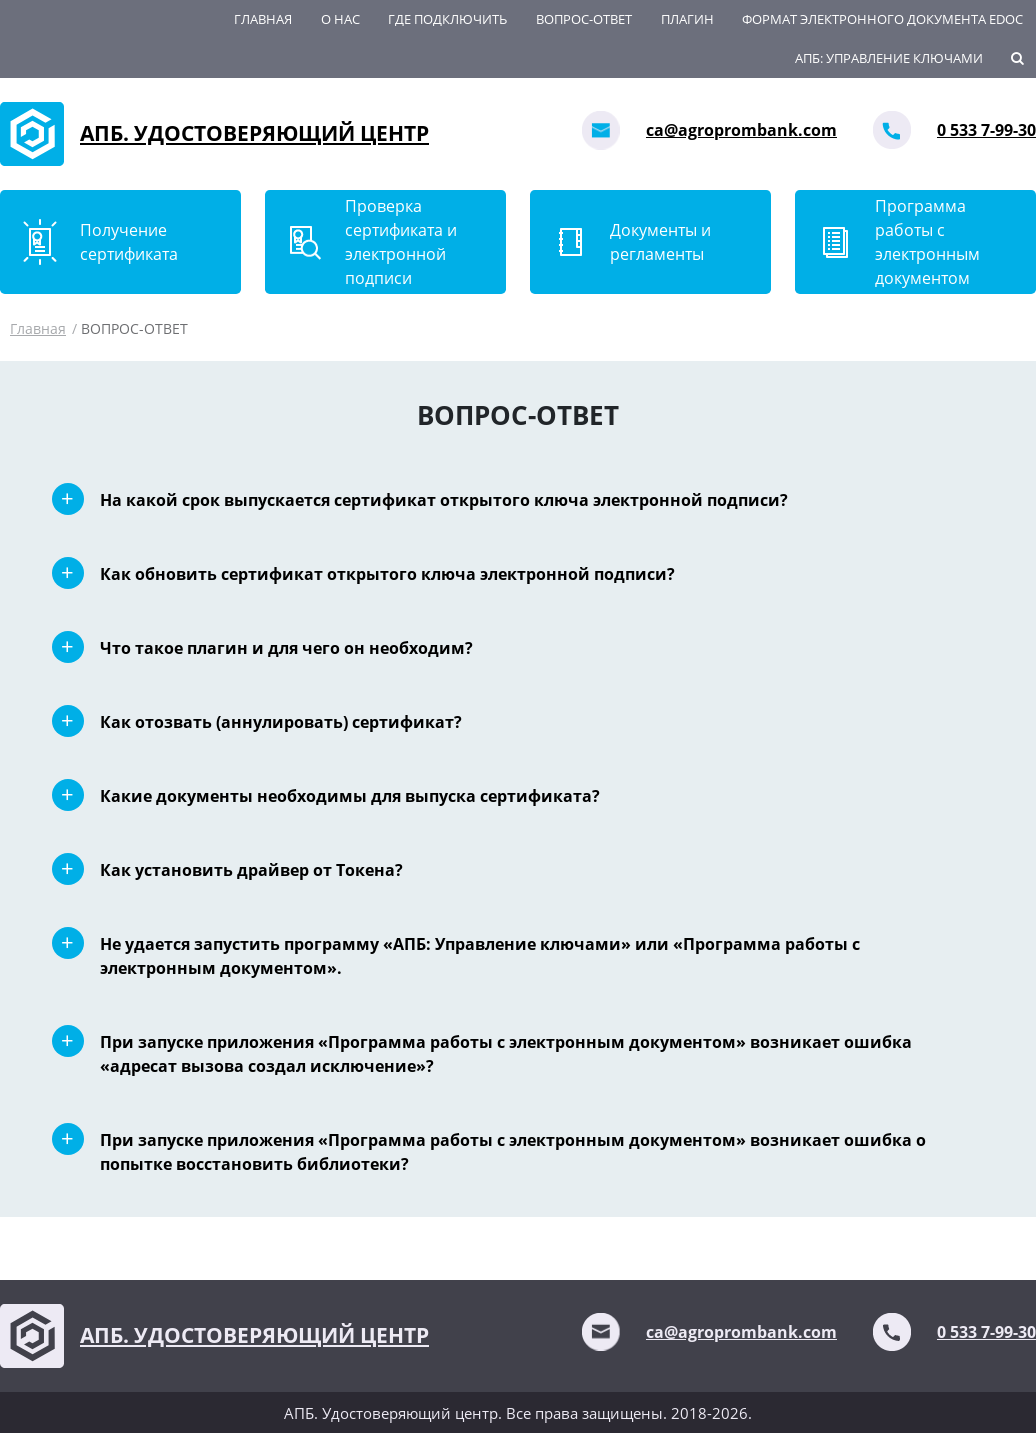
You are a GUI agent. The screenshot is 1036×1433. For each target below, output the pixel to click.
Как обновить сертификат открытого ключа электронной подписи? (387, 574)
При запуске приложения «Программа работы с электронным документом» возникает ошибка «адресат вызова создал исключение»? (506, 1054)
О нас (340, 19)
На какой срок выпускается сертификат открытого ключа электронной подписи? (444, 500)
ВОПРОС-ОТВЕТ (584, 19)
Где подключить (447, 19)
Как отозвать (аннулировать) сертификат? (281, 722)
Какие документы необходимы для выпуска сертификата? (350, 796)
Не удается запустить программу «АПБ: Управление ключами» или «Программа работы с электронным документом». (480, 956)
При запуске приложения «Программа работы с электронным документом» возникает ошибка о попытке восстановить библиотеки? (513, 1152)
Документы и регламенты (660, 242)
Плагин (687, 19)
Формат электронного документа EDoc (882, 19)
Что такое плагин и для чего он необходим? (286, 648)
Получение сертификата (129, 242)
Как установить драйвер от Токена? (251, 870)
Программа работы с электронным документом (927, 242)
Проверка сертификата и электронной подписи (401, 242)
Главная (263, 19)
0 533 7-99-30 (986, 130)
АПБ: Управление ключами (889, 58)
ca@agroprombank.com (741, 130)
